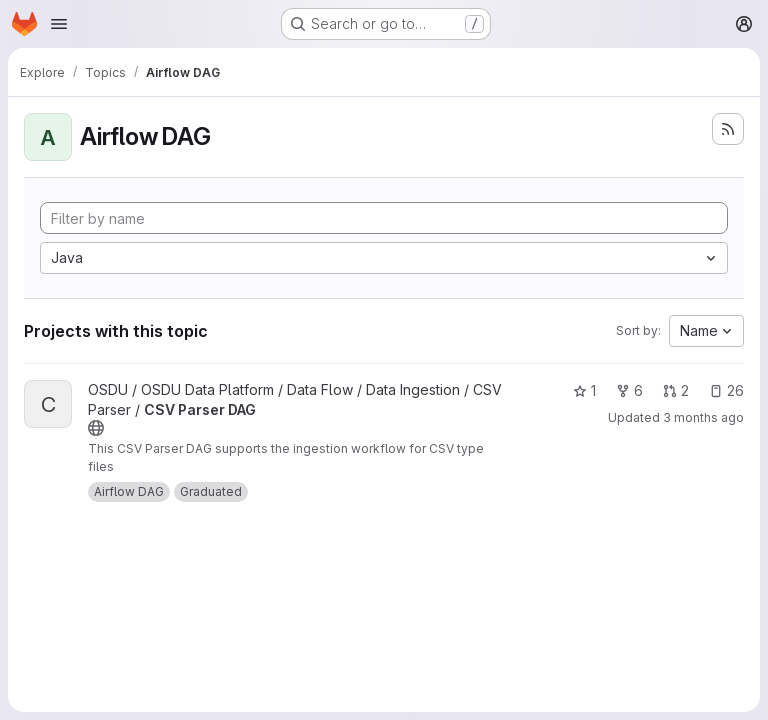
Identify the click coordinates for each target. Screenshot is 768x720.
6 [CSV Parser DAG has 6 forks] (629, 390)
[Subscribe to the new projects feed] (728, 129)
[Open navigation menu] (59, 24)
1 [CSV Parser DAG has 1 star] (584, 390)
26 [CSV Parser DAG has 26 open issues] (726, 390)
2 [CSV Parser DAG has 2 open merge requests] (676, 390)
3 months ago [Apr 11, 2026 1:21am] (703, 417)
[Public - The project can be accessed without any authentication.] (96, 428)
